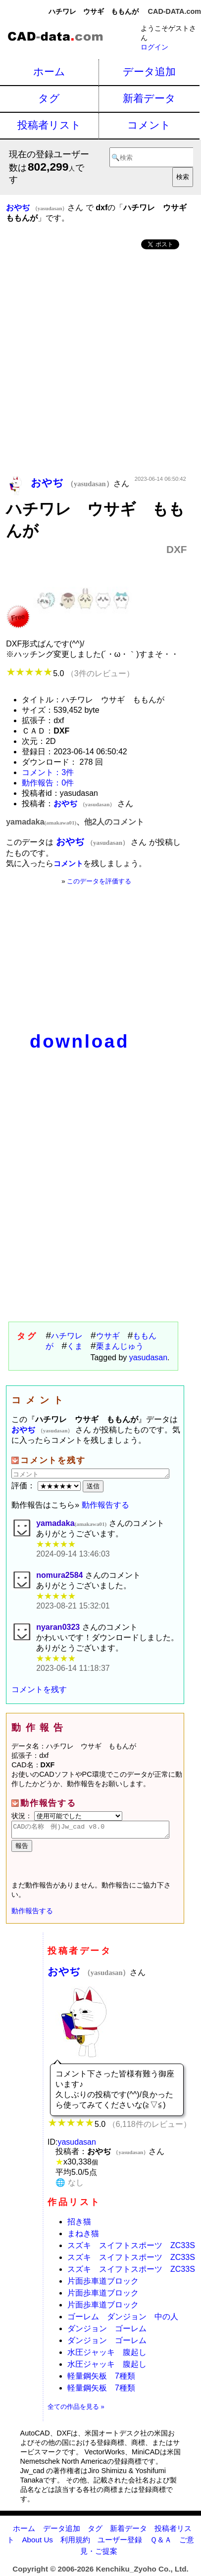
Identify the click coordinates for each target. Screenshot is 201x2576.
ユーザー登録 (120, 2542)
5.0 (70, 673)
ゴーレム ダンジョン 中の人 (122, 2319)
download (79, 1041)
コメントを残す (39, 1689)
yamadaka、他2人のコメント (75, 822)
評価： (47, 1485)
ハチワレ (67, 1336)
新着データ (149, 98)
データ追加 (149, 71)
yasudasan (148, 1357)
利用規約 (75, 2542)
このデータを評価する (99, 881)
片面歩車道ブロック (103, 2284)
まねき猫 (83, 2236)
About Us (37, 2542)
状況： (66, 1816)
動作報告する (105, 1505)
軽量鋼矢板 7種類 (101, 2379)
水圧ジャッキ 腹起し (107, 2355)
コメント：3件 (48, 772)
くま (75, 1346)
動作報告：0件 (48, 783)
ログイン (154, 47)
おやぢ (89, 1974)
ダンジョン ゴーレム (107, 2331)
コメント (149, 125)
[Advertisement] (100, 363)
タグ (49, 98)
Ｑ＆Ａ (161, 2542)
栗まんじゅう (120, 1346)
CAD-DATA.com (174, 11)
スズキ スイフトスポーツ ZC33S (131, 2248)
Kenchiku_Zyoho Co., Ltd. (142, 2572)
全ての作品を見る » (76, 2409)
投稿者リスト (49, 125)
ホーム (49, 71)
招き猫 (79, 2224)
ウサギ (108, 1336)
